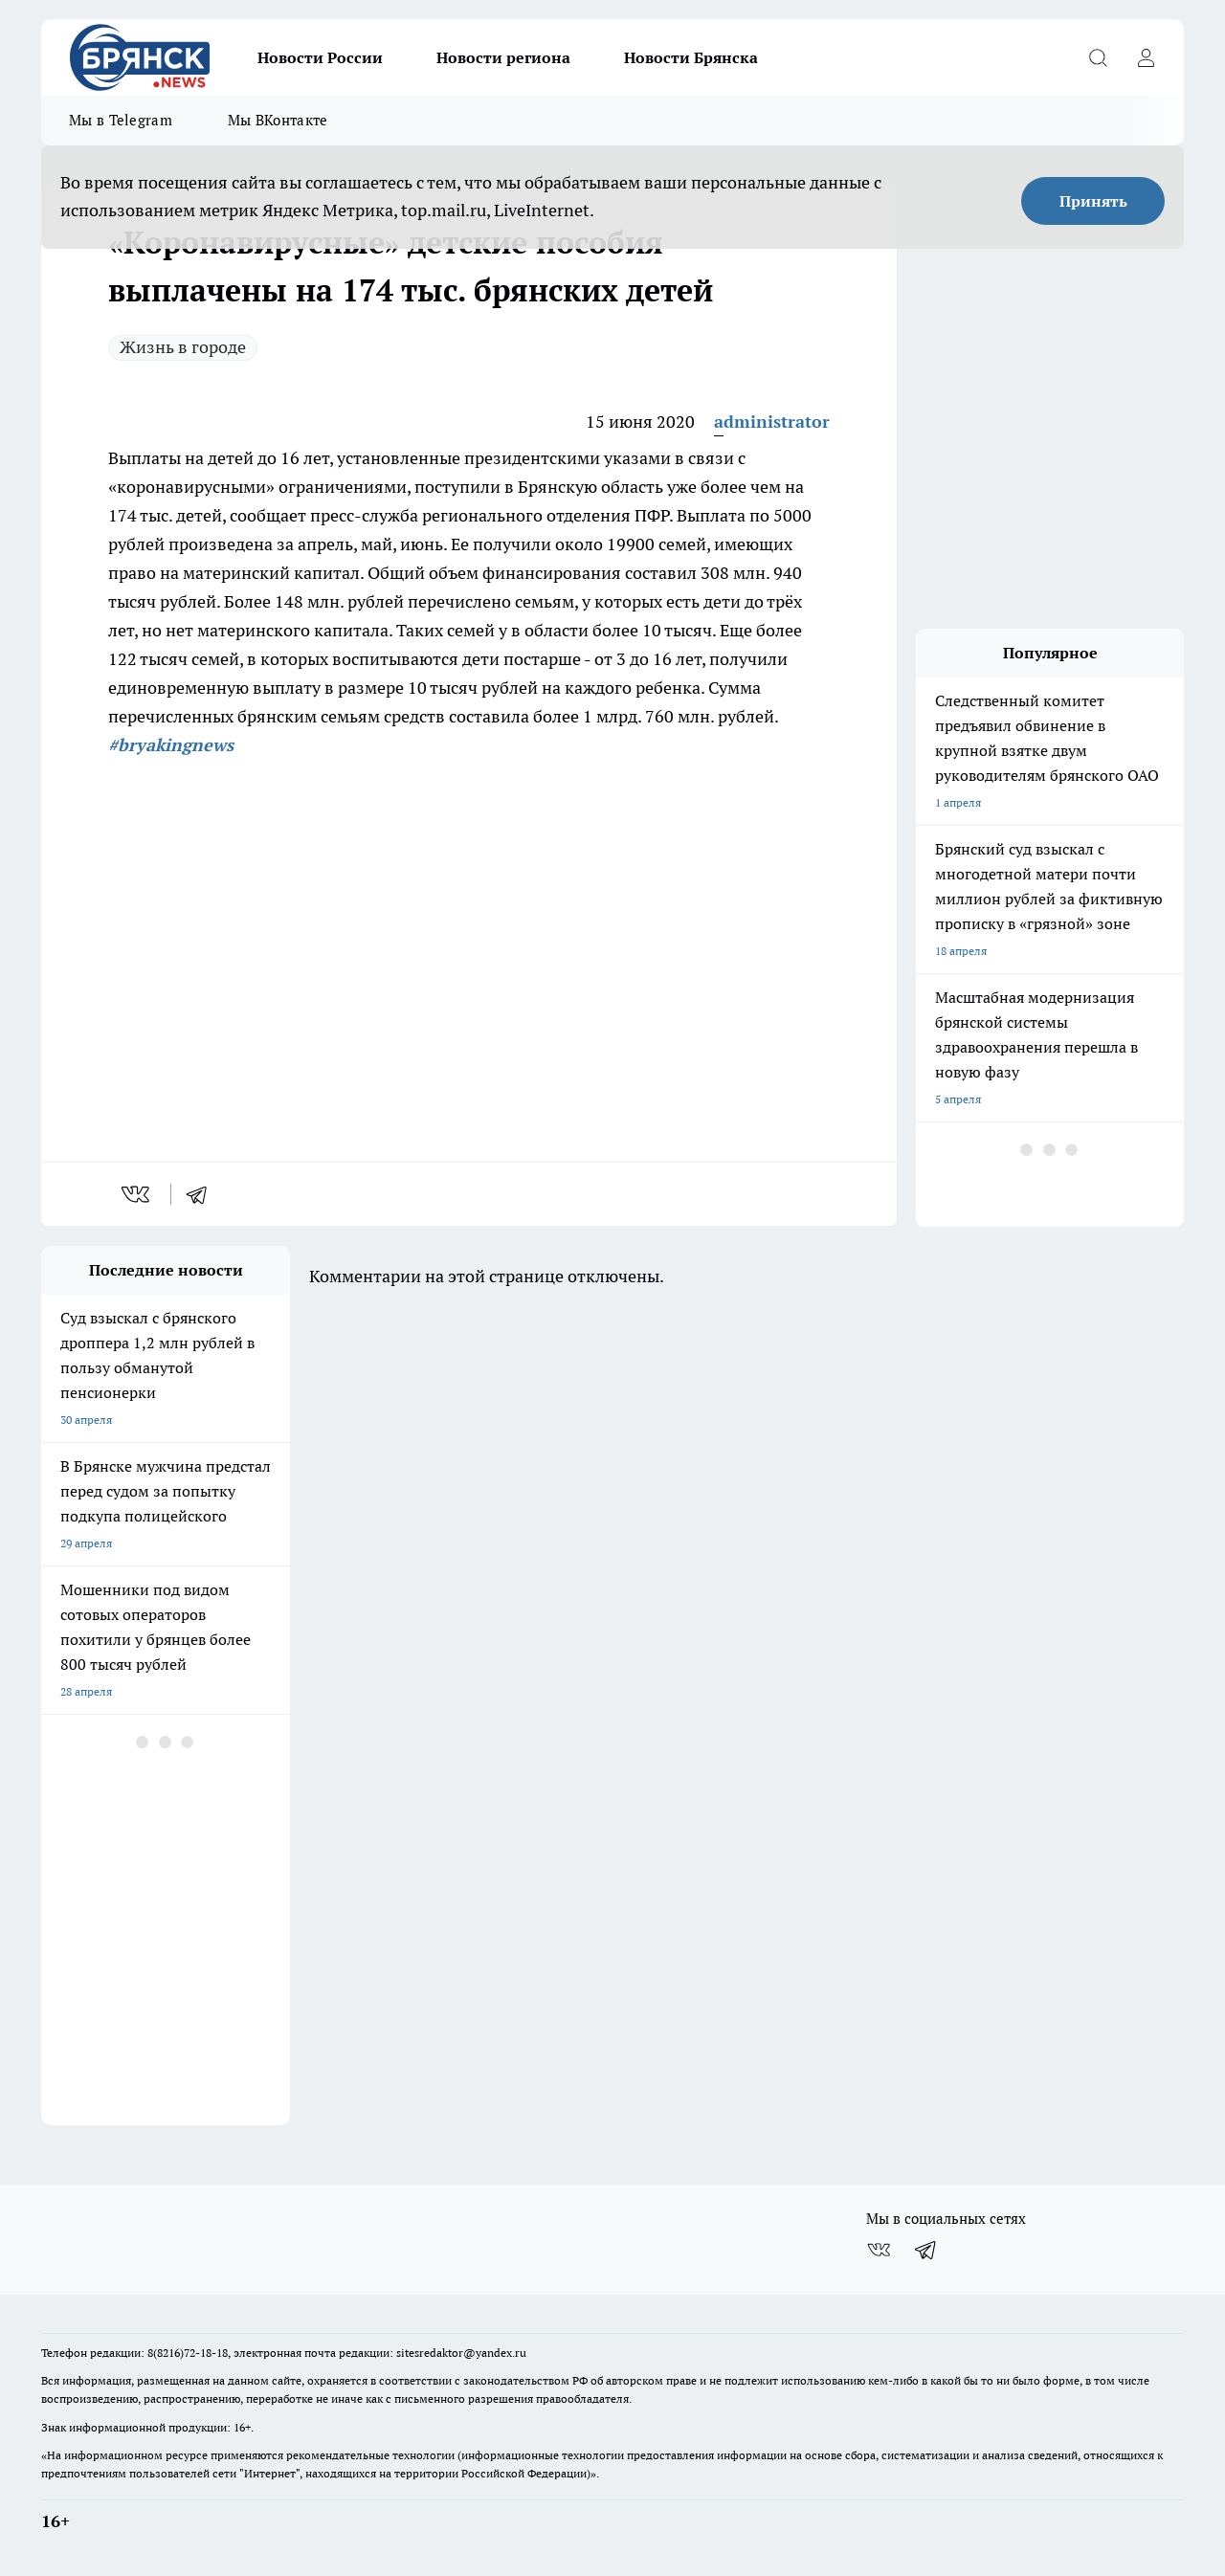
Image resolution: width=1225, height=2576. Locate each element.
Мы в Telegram (120, 120)
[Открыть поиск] (1098, 57)
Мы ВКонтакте (278, 120)
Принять (1093, 201)
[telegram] (203, 1194)
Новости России (320, 57)
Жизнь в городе (183, 347)
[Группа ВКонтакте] (878, 2250)
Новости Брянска (691, 57)
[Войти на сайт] (1145, 57)
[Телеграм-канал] (926, 2250)
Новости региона (503, 57)
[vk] (137, 1194)
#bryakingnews (171, 745)
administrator (772, 422)
